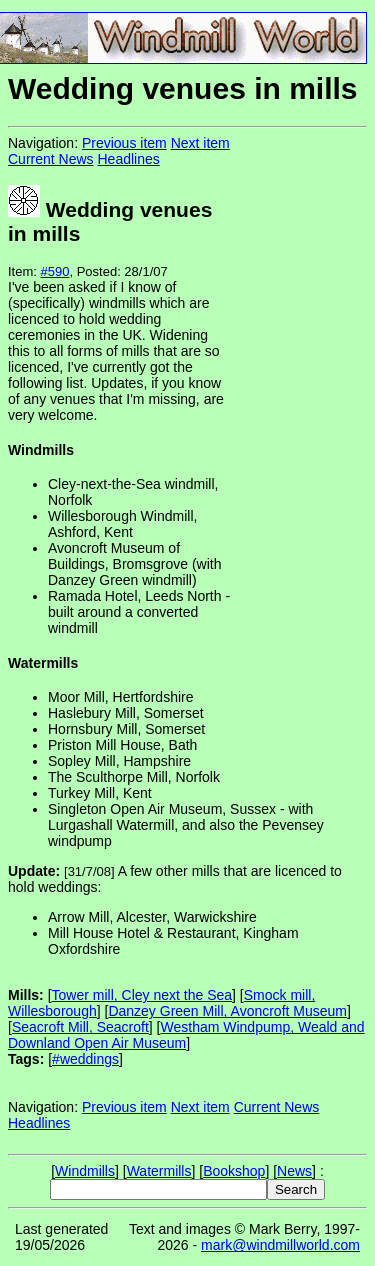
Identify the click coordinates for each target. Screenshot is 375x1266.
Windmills (85, 1171)
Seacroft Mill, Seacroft (80, 1027)
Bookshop (234, 1171)
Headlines (128, 159)
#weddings (85, 1059)
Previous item (124, 143)
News (294, 1171)
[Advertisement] (300, 440)
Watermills (159, 1171)
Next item (200, 143)
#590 (55, 271)
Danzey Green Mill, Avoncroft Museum (227, 1011)
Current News (51, 159)
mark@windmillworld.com (280, 1245)
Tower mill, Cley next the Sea (142, 995)
